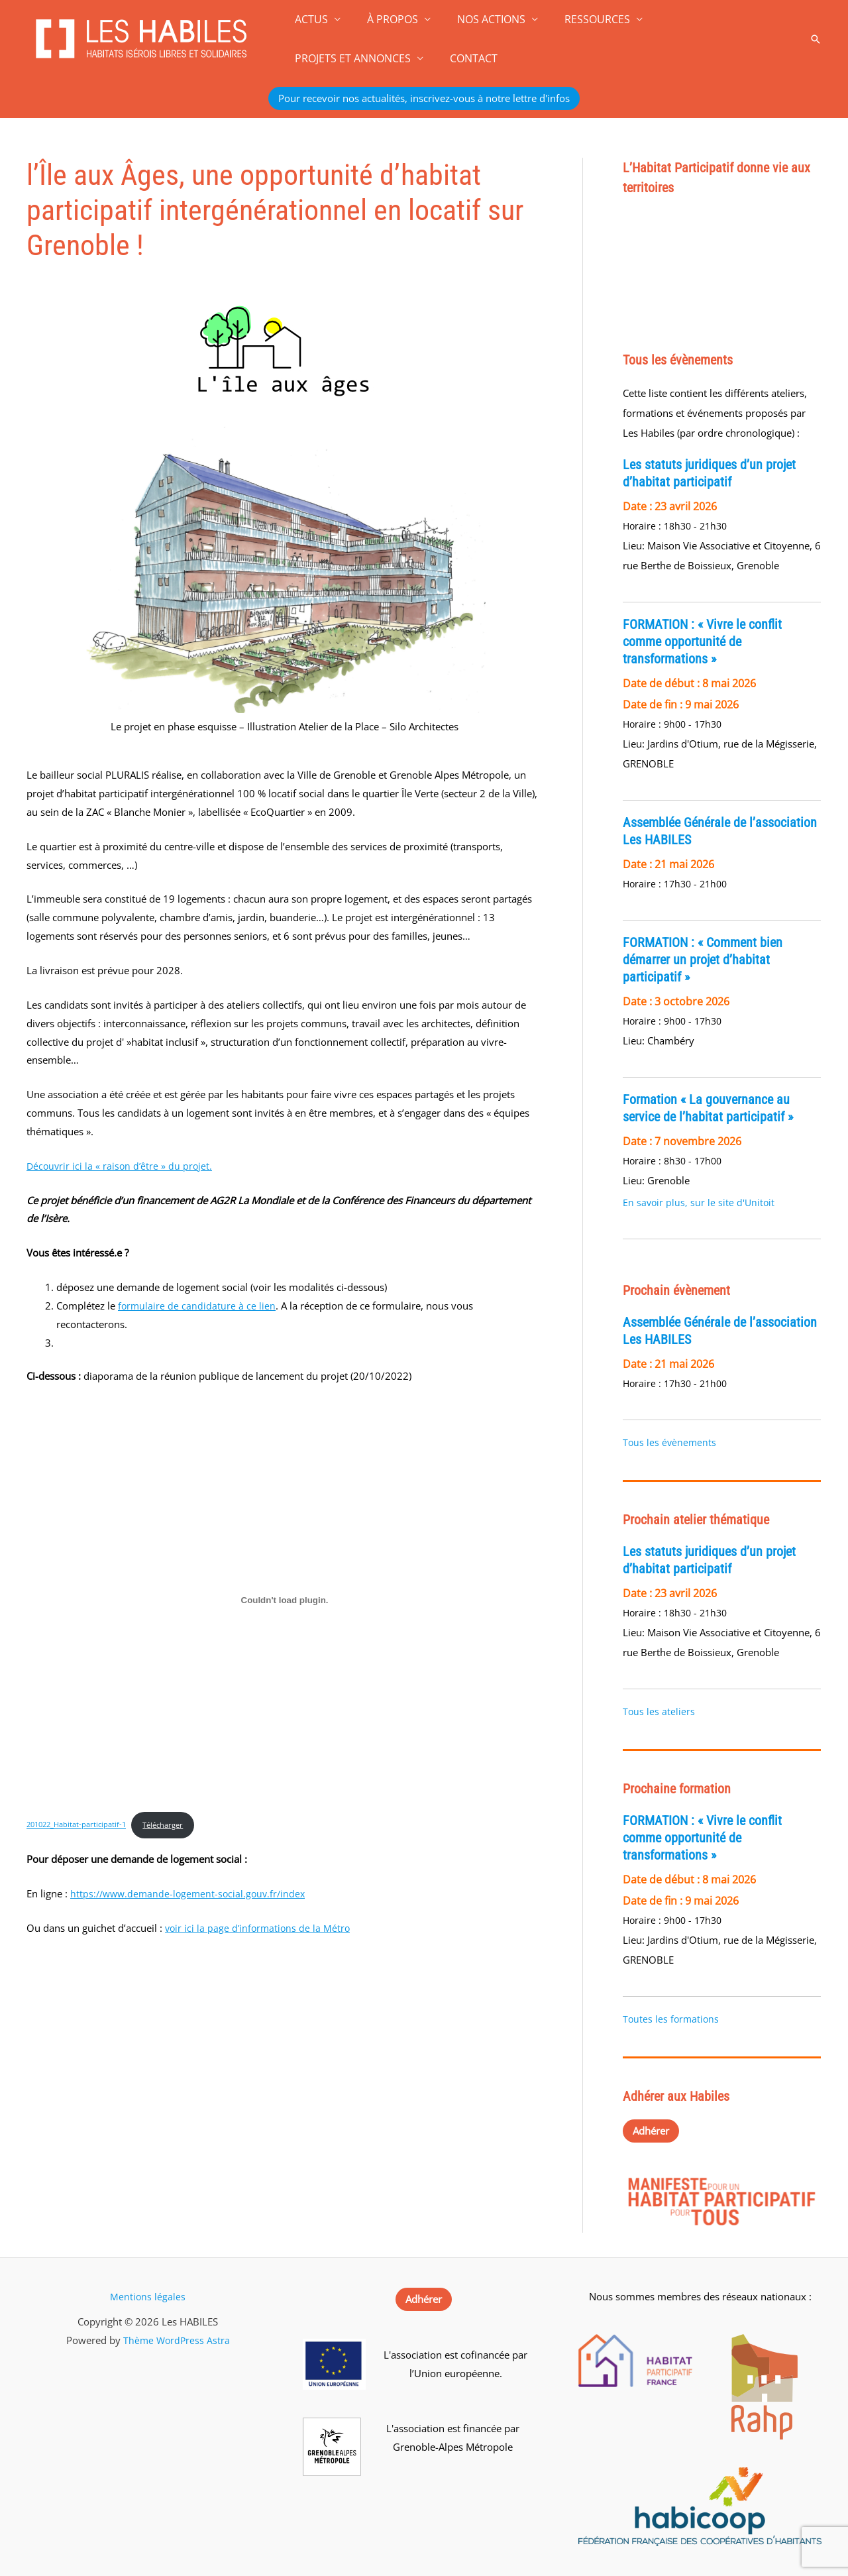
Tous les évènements (669, 1442)
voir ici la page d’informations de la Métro (259, 1929)
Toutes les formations (671, 2019)
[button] (816, 39)
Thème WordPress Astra (176, 2340)
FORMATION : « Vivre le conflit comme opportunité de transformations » (702, 641)
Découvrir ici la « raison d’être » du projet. (121, 1165)
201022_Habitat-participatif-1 (80, 1825)
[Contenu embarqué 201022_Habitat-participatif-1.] (284, 1600)
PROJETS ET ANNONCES (703, 19)
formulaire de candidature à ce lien (197, 1305)
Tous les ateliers (659, 1711)
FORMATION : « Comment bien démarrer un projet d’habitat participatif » (702, 959)
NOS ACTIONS (478, 19)
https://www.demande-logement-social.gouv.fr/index (191, 1894)
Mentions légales (148, 2296)
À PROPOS (384, 19)
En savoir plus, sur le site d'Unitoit (698, 1202)
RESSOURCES (578, 19)
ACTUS (308, 19)
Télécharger (174, 1825)
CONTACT (316, 58)
